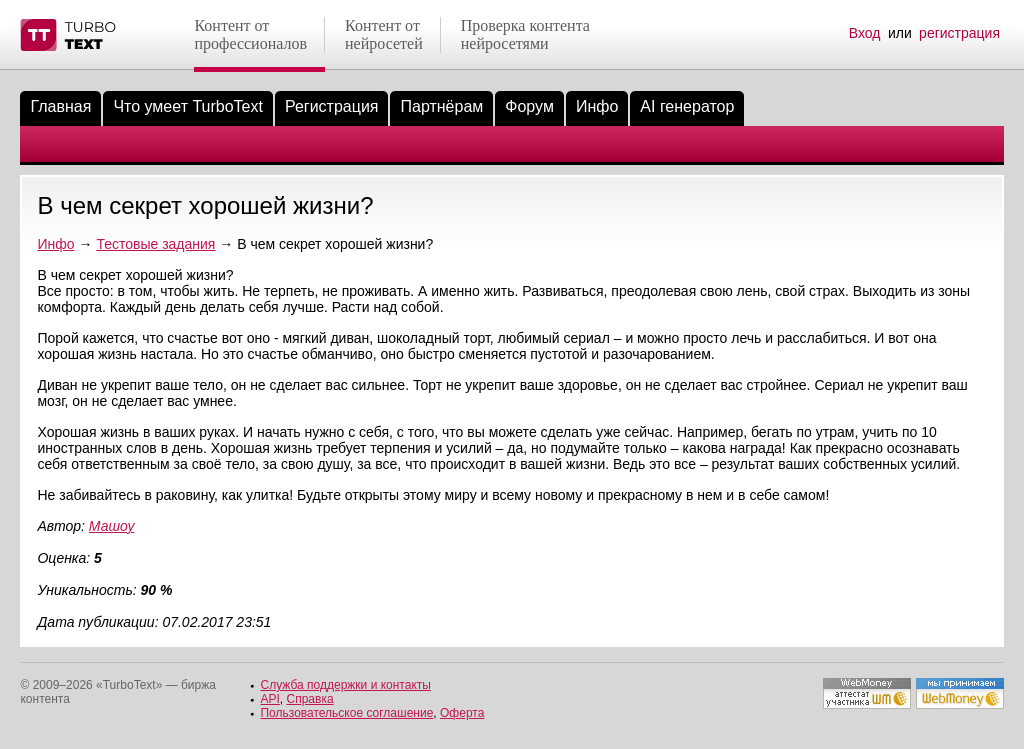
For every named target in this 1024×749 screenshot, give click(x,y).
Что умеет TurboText (188, 106)
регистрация (959, 33)
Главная (60, 106)
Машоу (112, 526)
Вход (865, 33)
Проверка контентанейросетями (525, 34)
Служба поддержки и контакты (345, 685)
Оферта (462, 713)
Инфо (597, 106)
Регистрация (332, 106)
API (269, 699)
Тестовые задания (155, 244)
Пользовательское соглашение (346, 713)
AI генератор (687, 106)
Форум (529, 106)
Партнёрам (441, 106)
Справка (310, 699)
